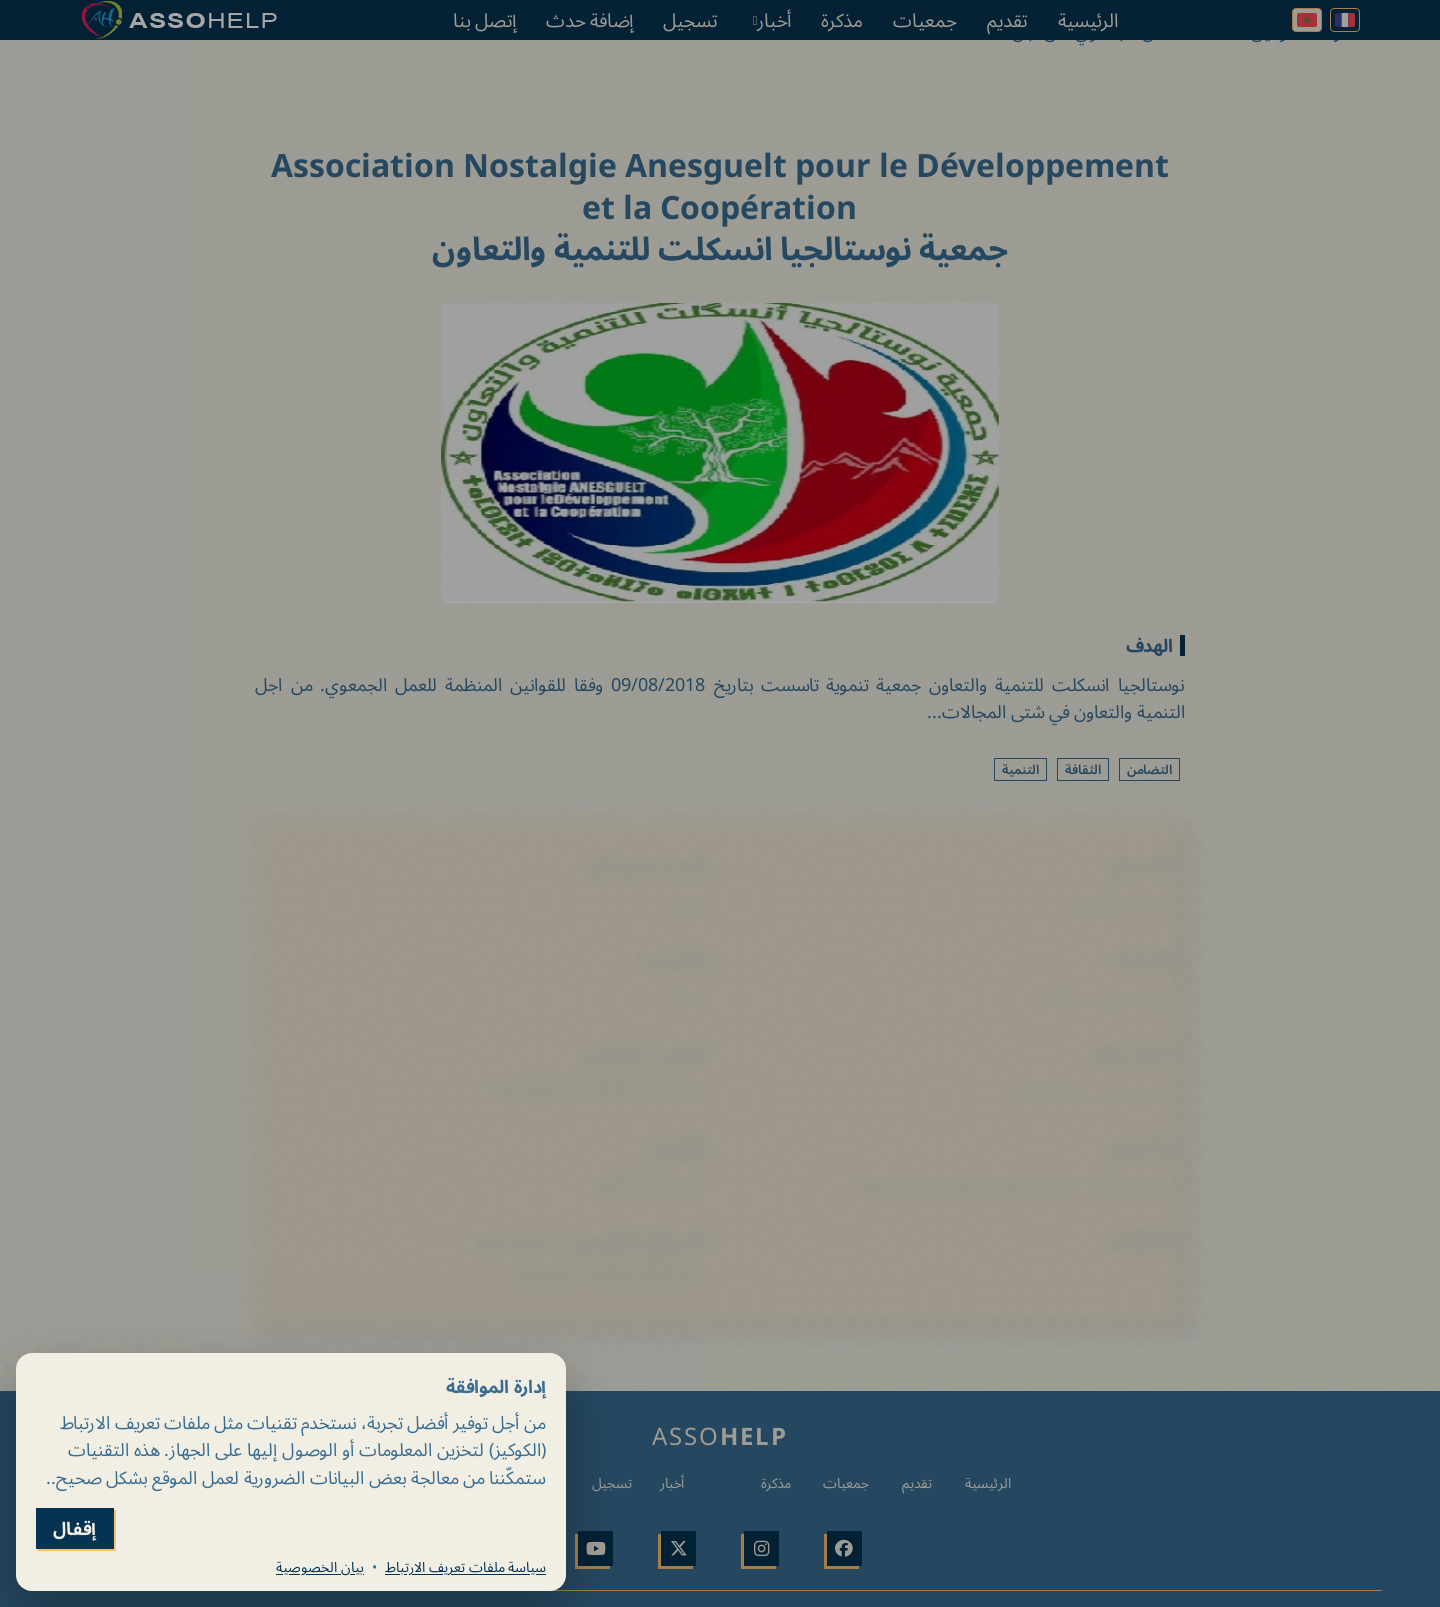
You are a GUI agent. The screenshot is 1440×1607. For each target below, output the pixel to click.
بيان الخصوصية (320, 1567)
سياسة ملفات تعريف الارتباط (465, 1567)
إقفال (75, 1528)
